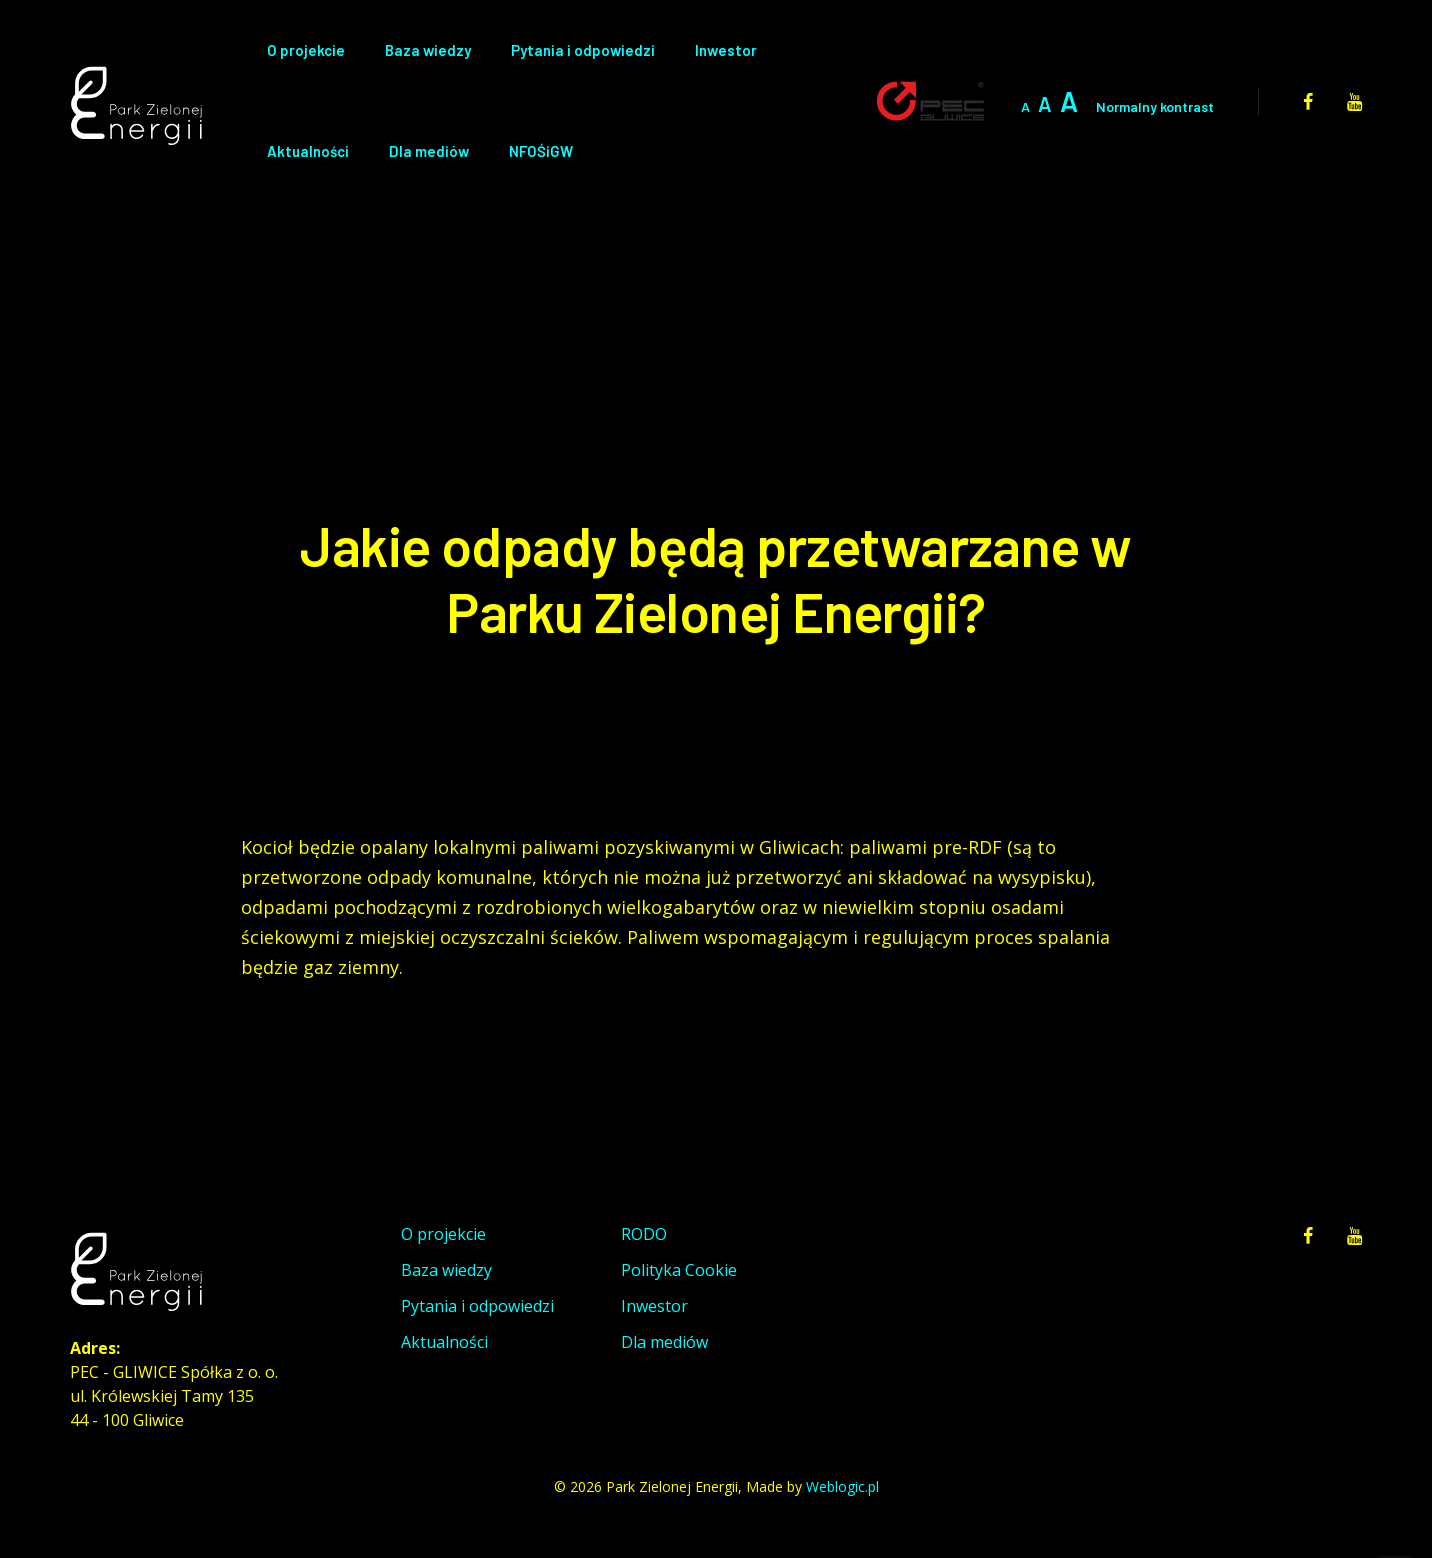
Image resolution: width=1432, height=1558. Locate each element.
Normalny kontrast (1155, 106)
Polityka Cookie (679, 1270)
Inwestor (726, 50)
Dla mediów (429, 151)
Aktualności (308, 151)
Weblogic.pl (842, 1486)
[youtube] (1354, 101)
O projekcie (306, 50)
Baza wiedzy (428, 50)
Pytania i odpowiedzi (583, 50)
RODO (644, 1234)
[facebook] (1308, 101)
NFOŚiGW (541, 151)
